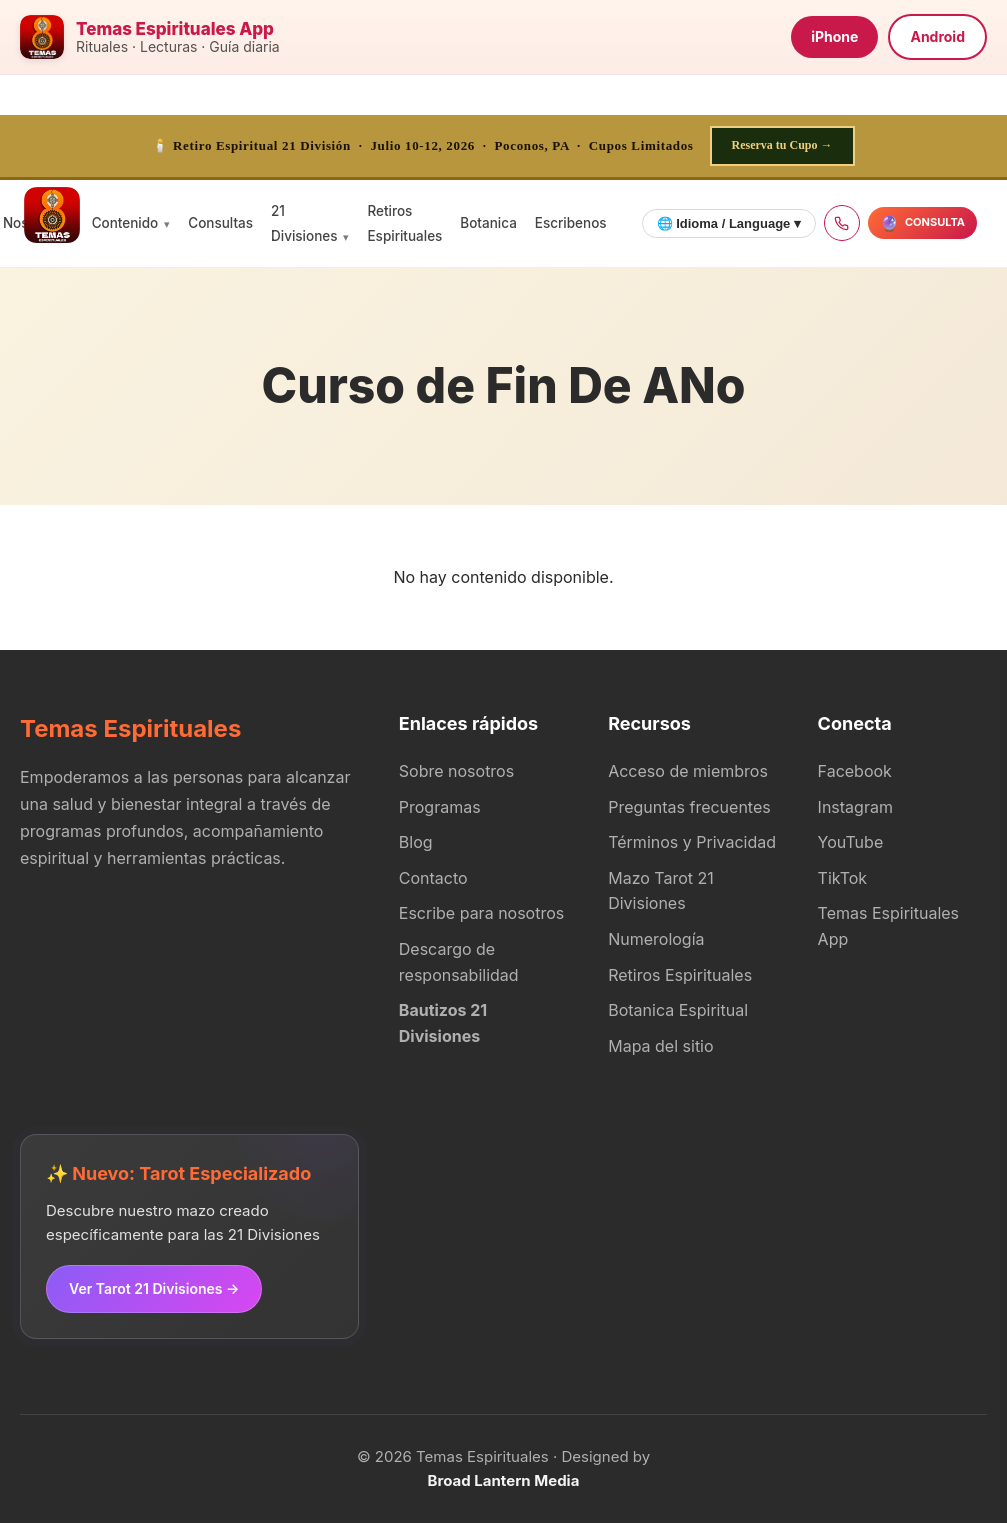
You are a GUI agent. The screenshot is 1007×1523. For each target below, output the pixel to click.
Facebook (855, 771)
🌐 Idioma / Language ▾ (729, 223)
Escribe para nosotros (481, 913)
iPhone (834, 36)
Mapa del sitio (660, 1046)
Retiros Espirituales (680, 975)
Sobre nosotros (456, 771)
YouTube (851, 842)
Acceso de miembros (688, 771)
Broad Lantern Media (504, 1480)
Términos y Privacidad (692, 842)
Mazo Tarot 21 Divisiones (661, 891)
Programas (440, 807)
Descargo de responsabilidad (459, 962)
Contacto (433, 878)
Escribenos (571, 223)
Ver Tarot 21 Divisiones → (154, 1288)
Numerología (656, 939)
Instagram (855, 807)
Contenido (125, 223)
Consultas (220, 223)
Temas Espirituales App (888, 926)
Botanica (488, 223)
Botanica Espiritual (678, 1010)
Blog (416, 842)
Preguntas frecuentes (689, 807)
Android (937, 36)
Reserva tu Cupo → (782, 145)
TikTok (843, 878)
